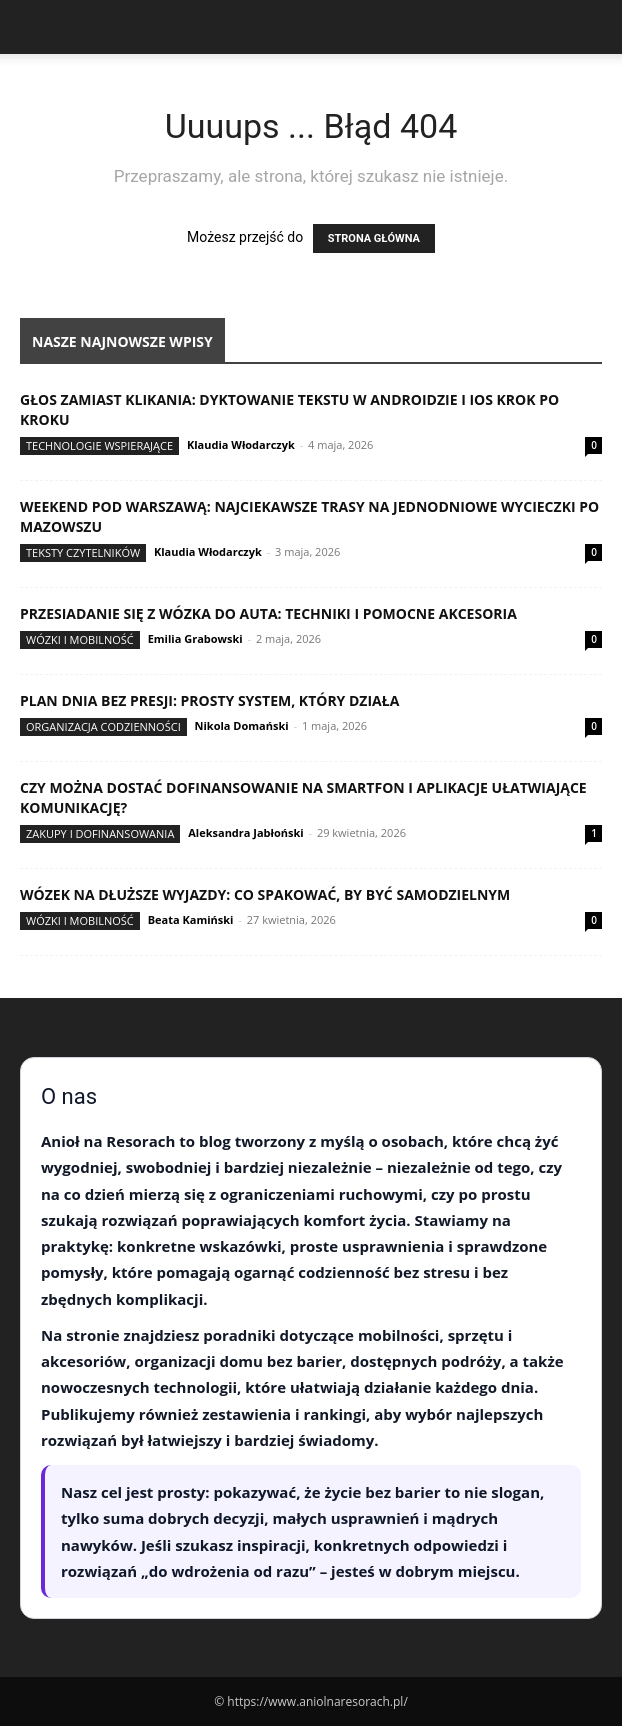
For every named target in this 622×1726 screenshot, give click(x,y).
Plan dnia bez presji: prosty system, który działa (209, 700)
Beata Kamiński (191, 919)
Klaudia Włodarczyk (241, 444)
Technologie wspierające (99, 445)
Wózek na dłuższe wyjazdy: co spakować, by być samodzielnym (265, 894)
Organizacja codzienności (103, 726)
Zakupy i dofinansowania (100, 833)
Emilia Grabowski (195, 638)
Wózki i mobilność (80, 639)
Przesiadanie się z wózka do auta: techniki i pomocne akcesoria (268, 613)
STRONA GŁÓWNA (374, 238)
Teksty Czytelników (83, 552)
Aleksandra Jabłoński (245, 832)
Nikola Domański (242, 725)
